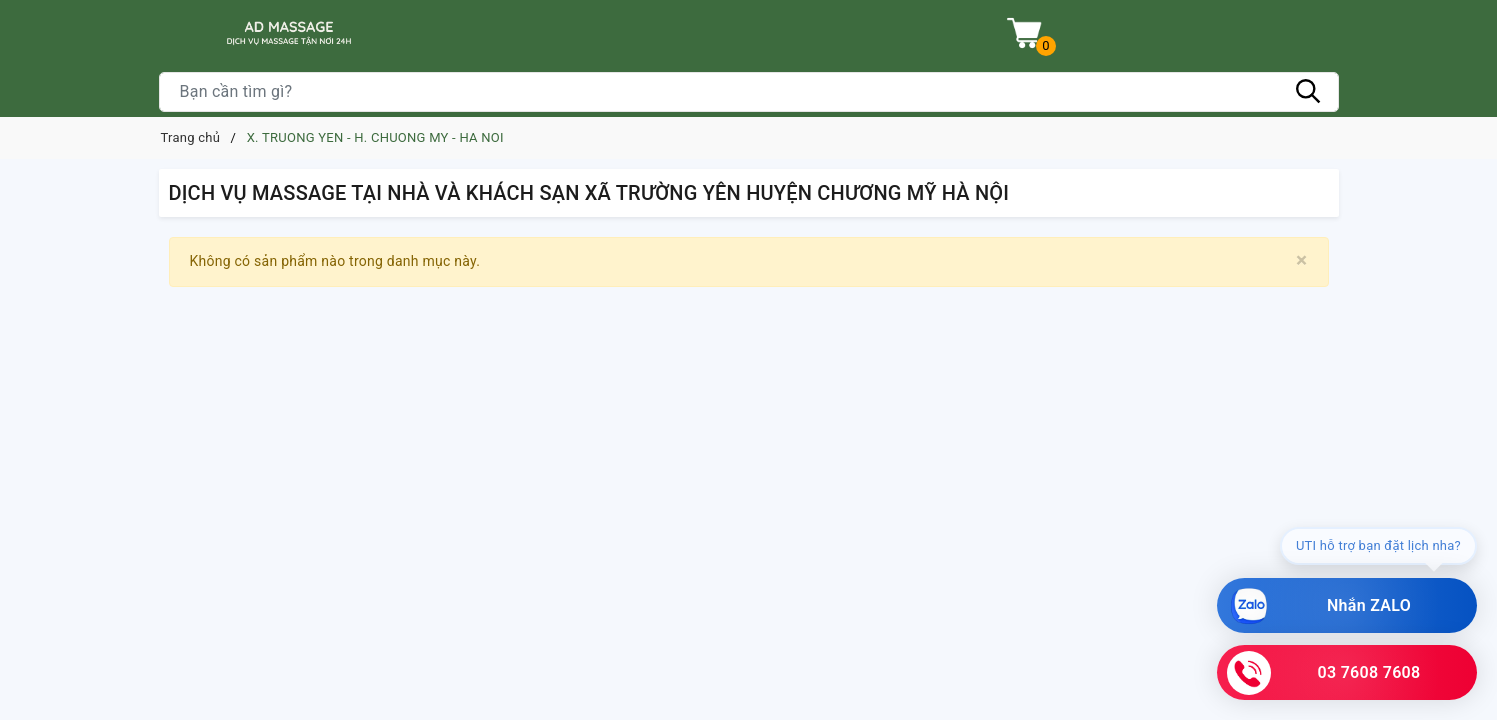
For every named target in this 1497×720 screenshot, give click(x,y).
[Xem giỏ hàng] (1024, 33)
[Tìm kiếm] (1309, 92)
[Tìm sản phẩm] (749, 92)
